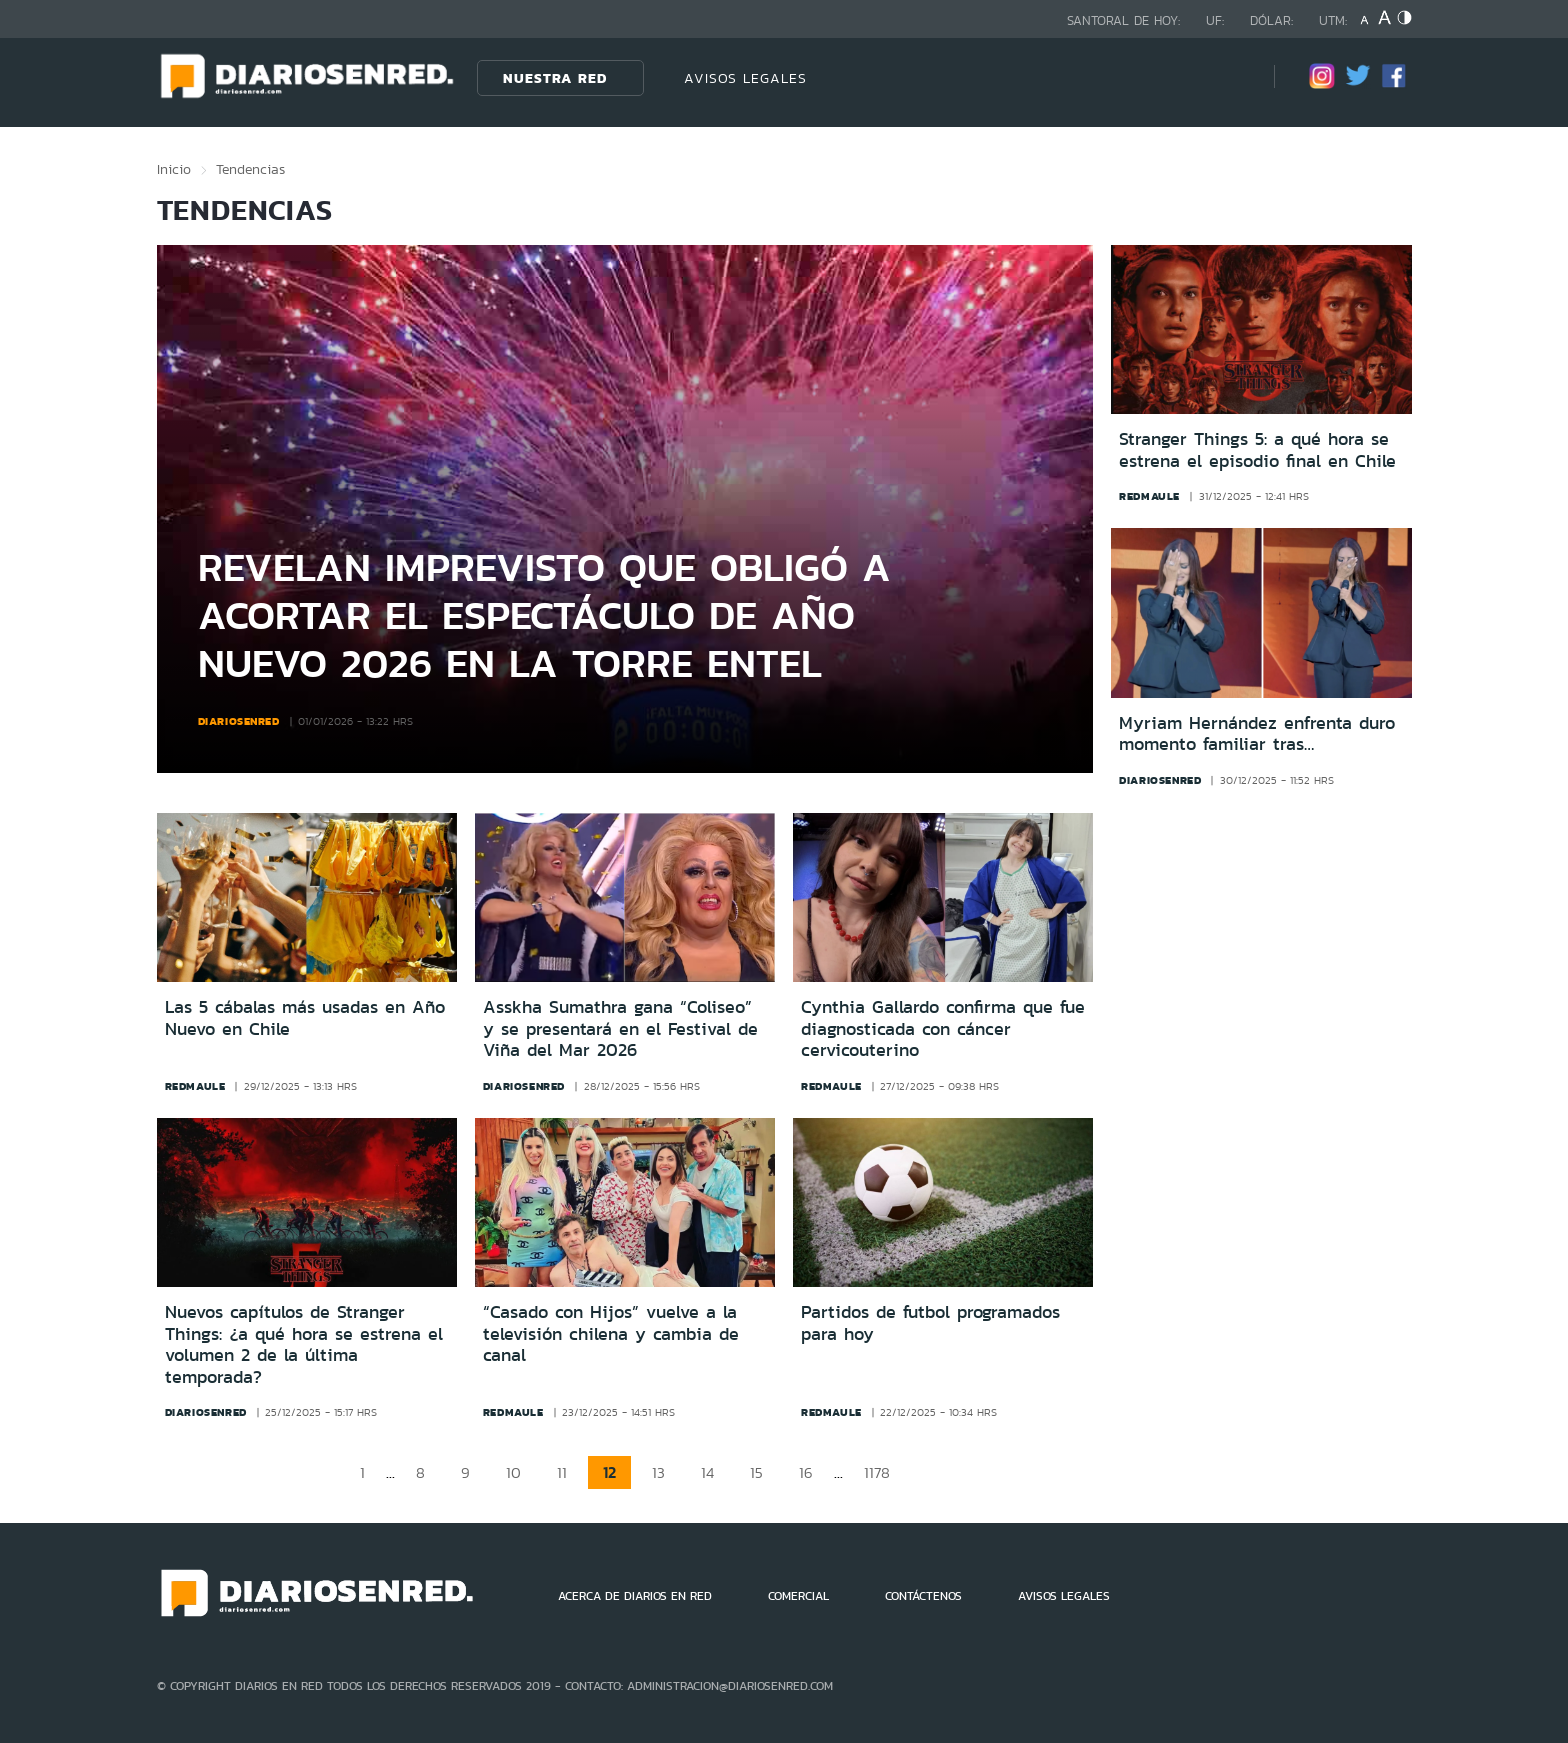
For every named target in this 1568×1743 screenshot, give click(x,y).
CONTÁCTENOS (923, 1596)
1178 (877, 1472)
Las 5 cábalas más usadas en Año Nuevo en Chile (305, 1018)
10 (513, 1472)
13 (658, 1472)
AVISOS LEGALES (745, 78)
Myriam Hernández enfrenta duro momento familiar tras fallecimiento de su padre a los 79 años (1261, 734)
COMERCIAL (798, 1596)
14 (707, 1472)
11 (562, 1472)
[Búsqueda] (1229, 77)
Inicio (174, 169)
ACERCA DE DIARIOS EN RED (635, 1596)
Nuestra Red (555, 78)
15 (756, 1472)
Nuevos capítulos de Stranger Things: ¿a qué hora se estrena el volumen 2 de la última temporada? (304, 1344)
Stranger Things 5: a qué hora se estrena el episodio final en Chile (1257, 450)
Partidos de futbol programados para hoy (930, 1323)
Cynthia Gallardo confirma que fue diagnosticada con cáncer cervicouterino (943, 1028)
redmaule (1149, 496)
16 (806, 1472)
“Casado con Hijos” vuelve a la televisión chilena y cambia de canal (611, 1333)
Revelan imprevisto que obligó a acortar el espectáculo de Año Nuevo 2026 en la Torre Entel (544, 614)
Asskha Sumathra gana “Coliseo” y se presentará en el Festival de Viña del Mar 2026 (620, 1028)
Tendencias (250, 169)
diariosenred (239, 721)
